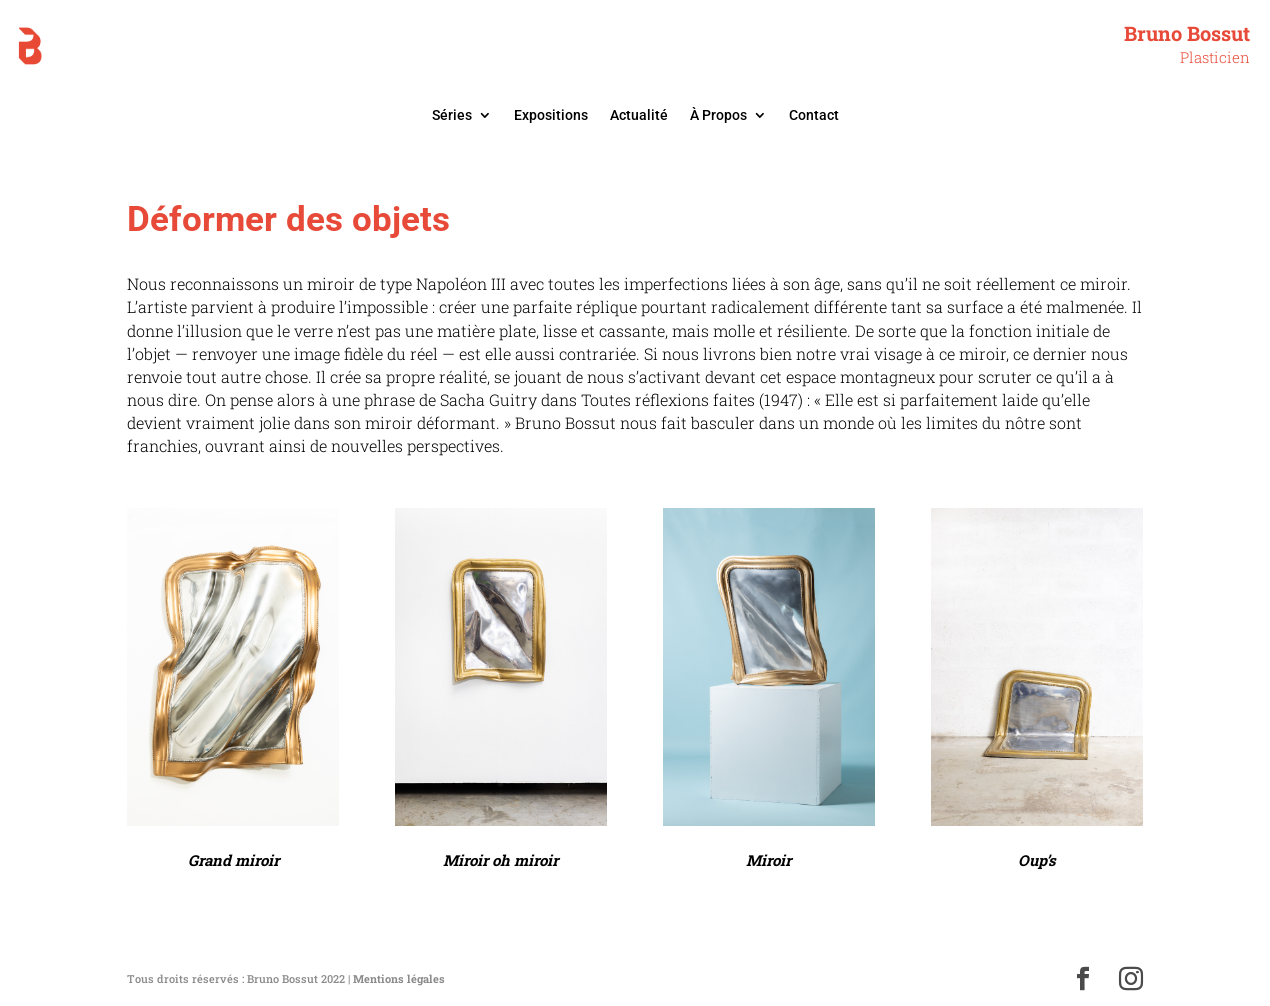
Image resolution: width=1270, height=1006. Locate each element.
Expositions (551, 115)
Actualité (639, 115)
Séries (452, 115)
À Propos (718, 115)
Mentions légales (399, 978)
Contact (814, 115)
